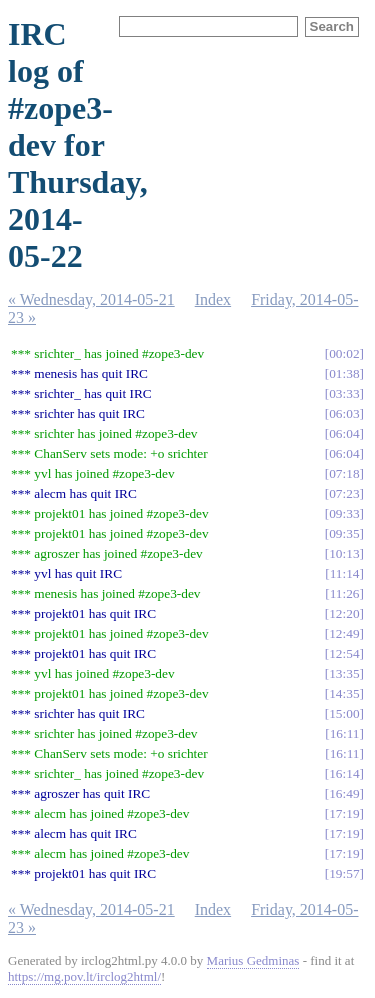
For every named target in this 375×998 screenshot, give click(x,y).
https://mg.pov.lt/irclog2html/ (84, 976)
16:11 (345, 733)
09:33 (344, 513)
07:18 (344, 473)
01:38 (344, 373)
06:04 (344, 433)
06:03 (344, 413)
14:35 (344, 693)
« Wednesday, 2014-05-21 (91, 299)
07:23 (344, 493)
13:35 (344, 673)
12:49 (344, 633)
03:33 (344, 393)
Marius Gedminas (253, 960)
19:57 (344, 873)
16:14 (344, 773)
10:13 (344, 553)
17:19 (344, 813)
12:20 (344, 613)
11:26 (345, 593)
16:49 (344, 793)
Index (213, 299)
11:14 (345, 573)
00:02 (344, 353)
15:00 (344, 713)
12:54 (344, 653)
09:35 (344, 533)
